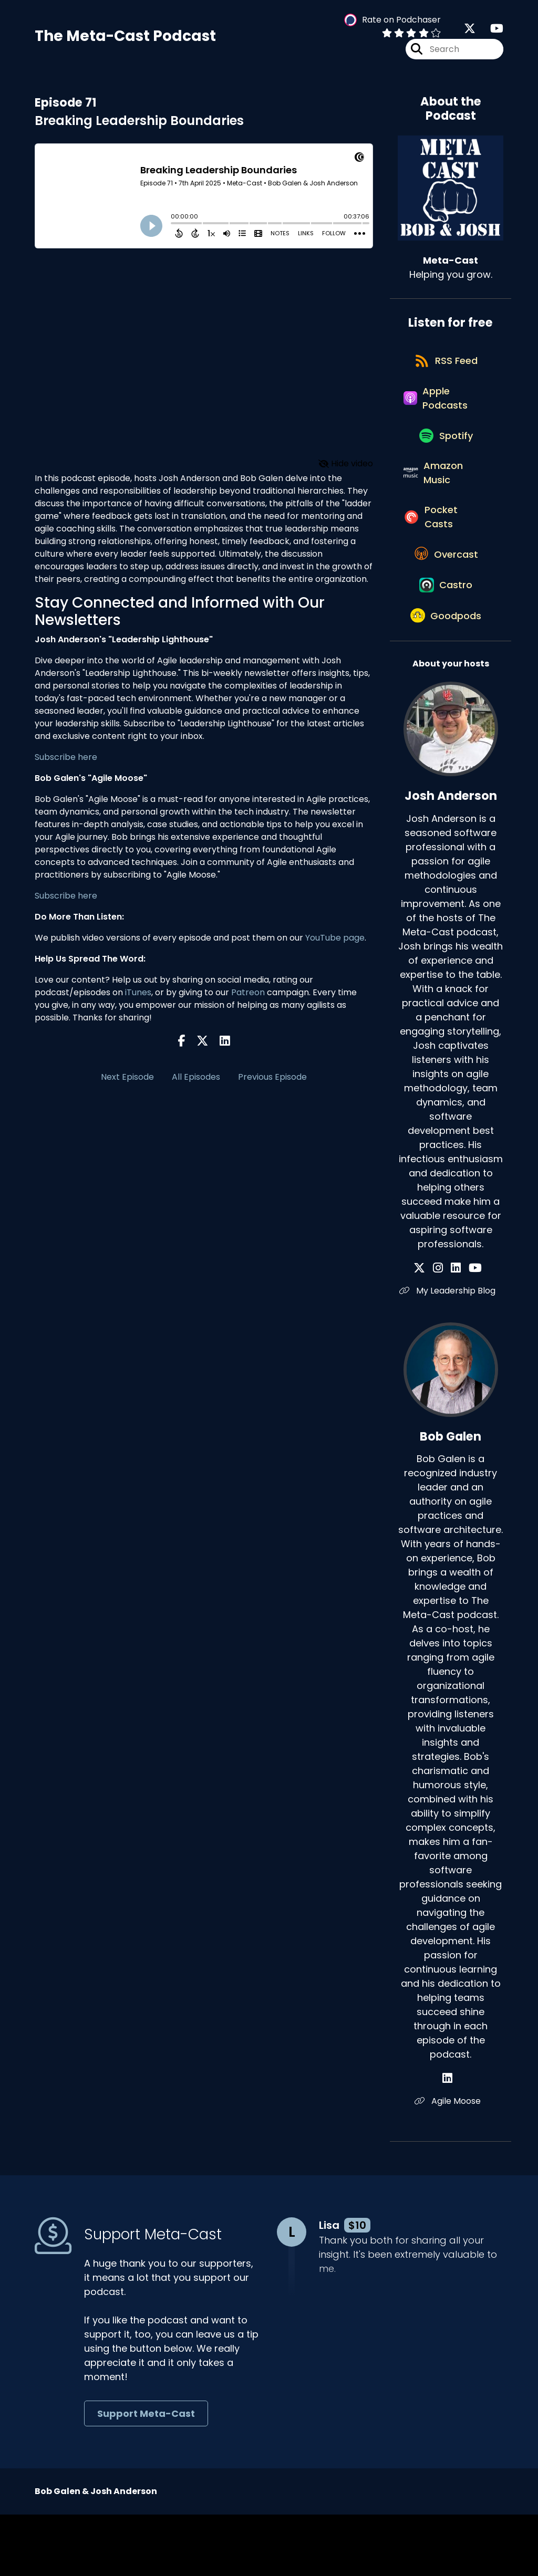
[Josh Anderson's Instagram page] (444, 1329)
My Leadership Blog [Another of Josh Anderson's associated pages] (450, 1352)
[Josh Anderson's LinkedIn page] (456, 1329)
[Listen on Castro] (445, 638)
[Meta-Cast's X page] (469, 31)
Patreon (248, 997)
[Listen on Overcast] (445, 600)
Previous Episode (272, 1082)
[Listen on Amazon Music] (445, 504)
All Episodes (196, 1082)
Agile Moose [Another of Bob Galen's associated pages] (451, 2163)
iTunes (138, 997)
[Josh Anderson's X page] (431, 1329)
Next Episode (127, 1082)
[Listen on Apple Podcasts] (445, 415)
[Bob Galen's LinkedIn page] (451, 2140)
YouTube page (335, 942)
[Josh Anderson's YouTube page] (469, 1329)
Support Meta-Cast (146, 2474)
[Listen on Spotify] (445, 460)
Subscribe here (66, 762)
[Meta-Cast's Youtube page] (490, 31)
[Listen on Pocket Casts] (445, 556)
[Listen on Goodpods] (445, 676)
